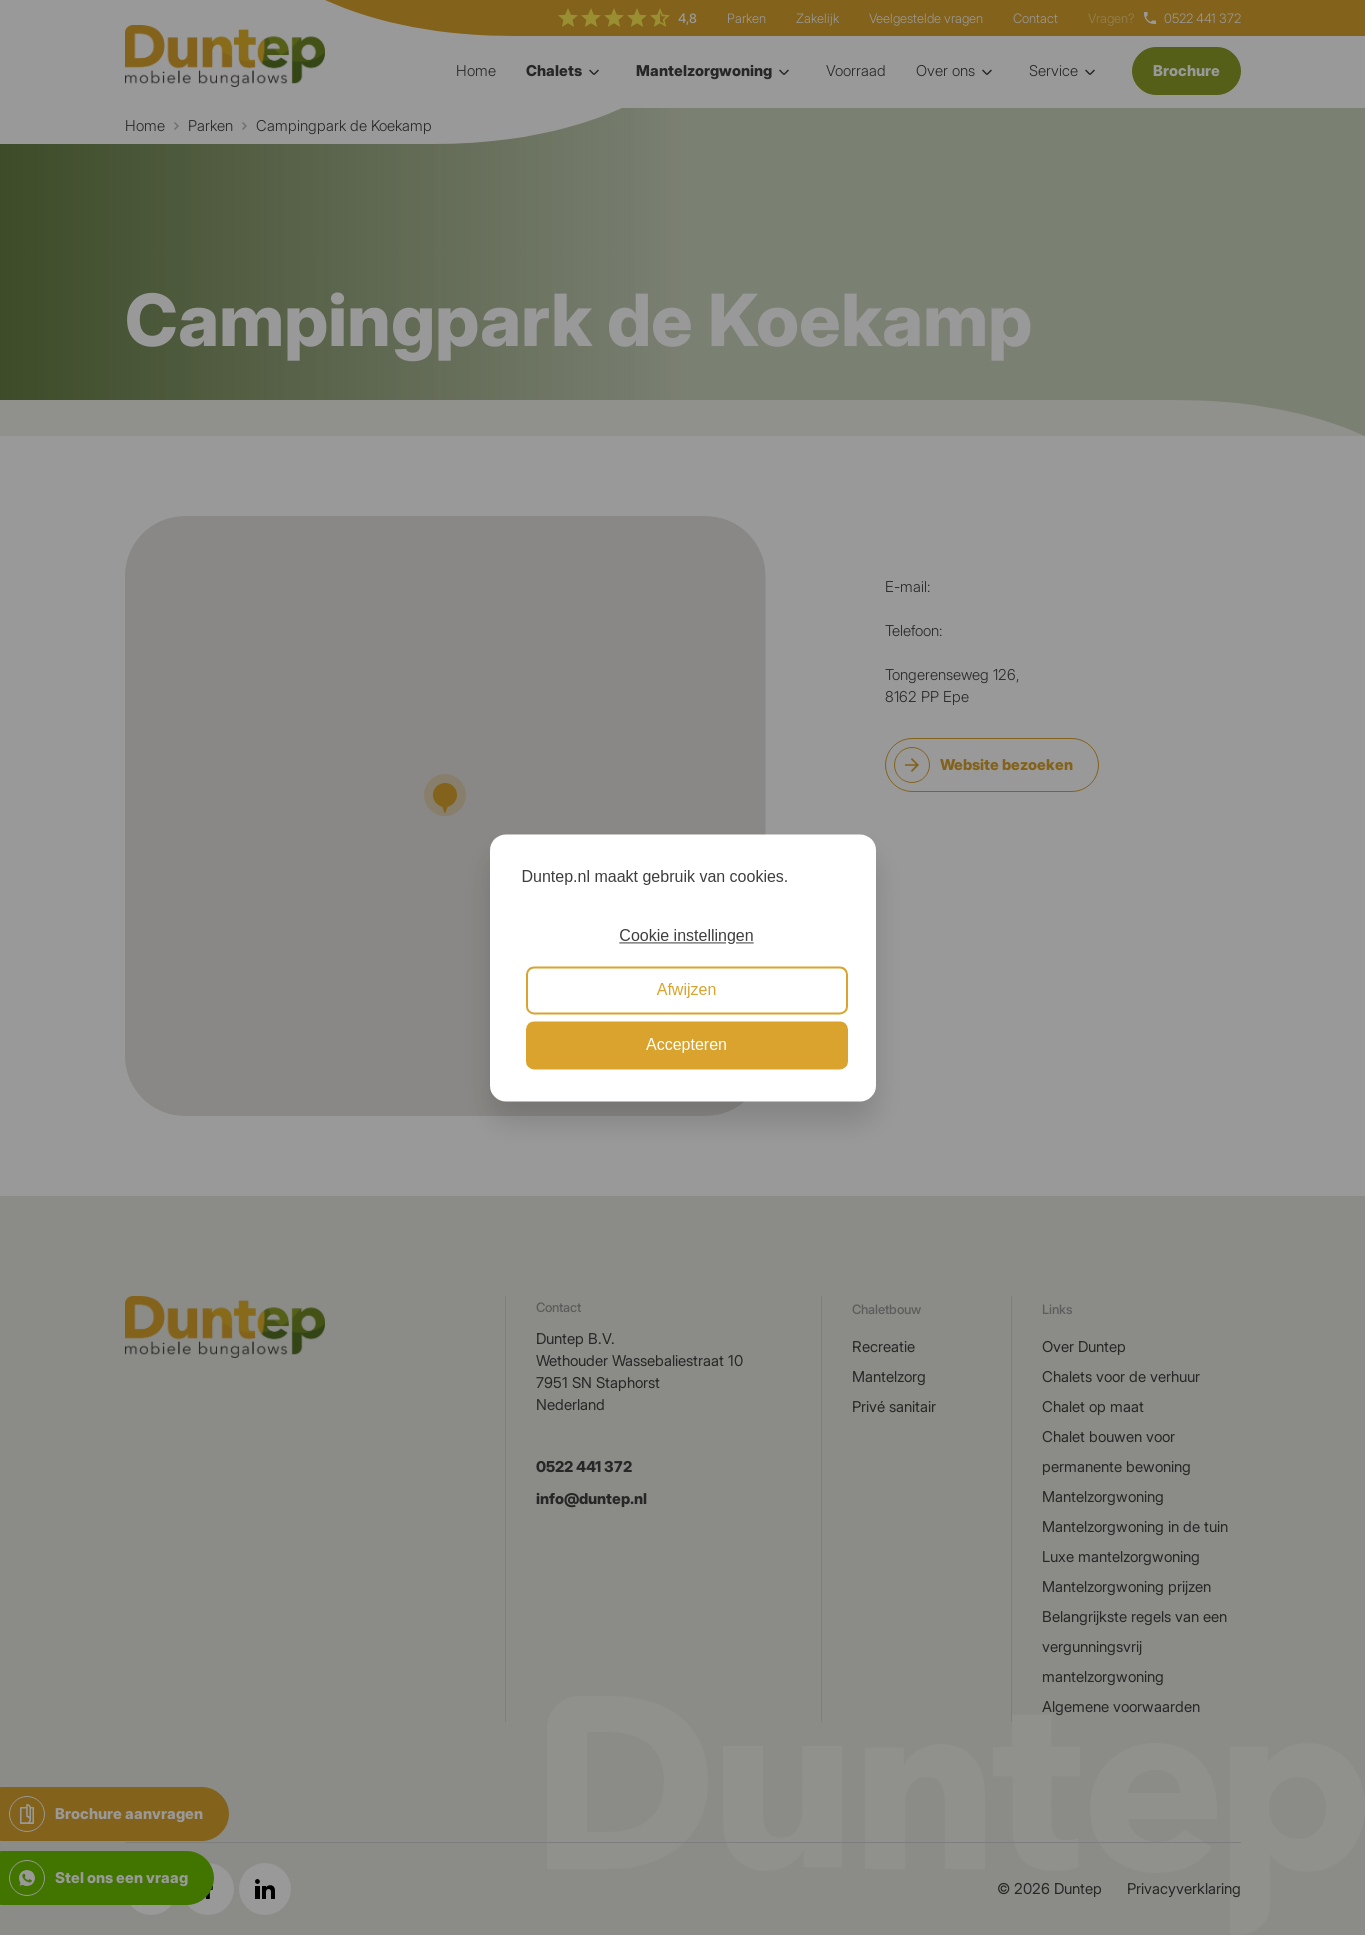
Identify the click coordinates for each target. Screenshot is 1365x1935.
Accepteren (686, 1044)
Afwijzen (687, 990)
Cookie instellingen (686, 935)
